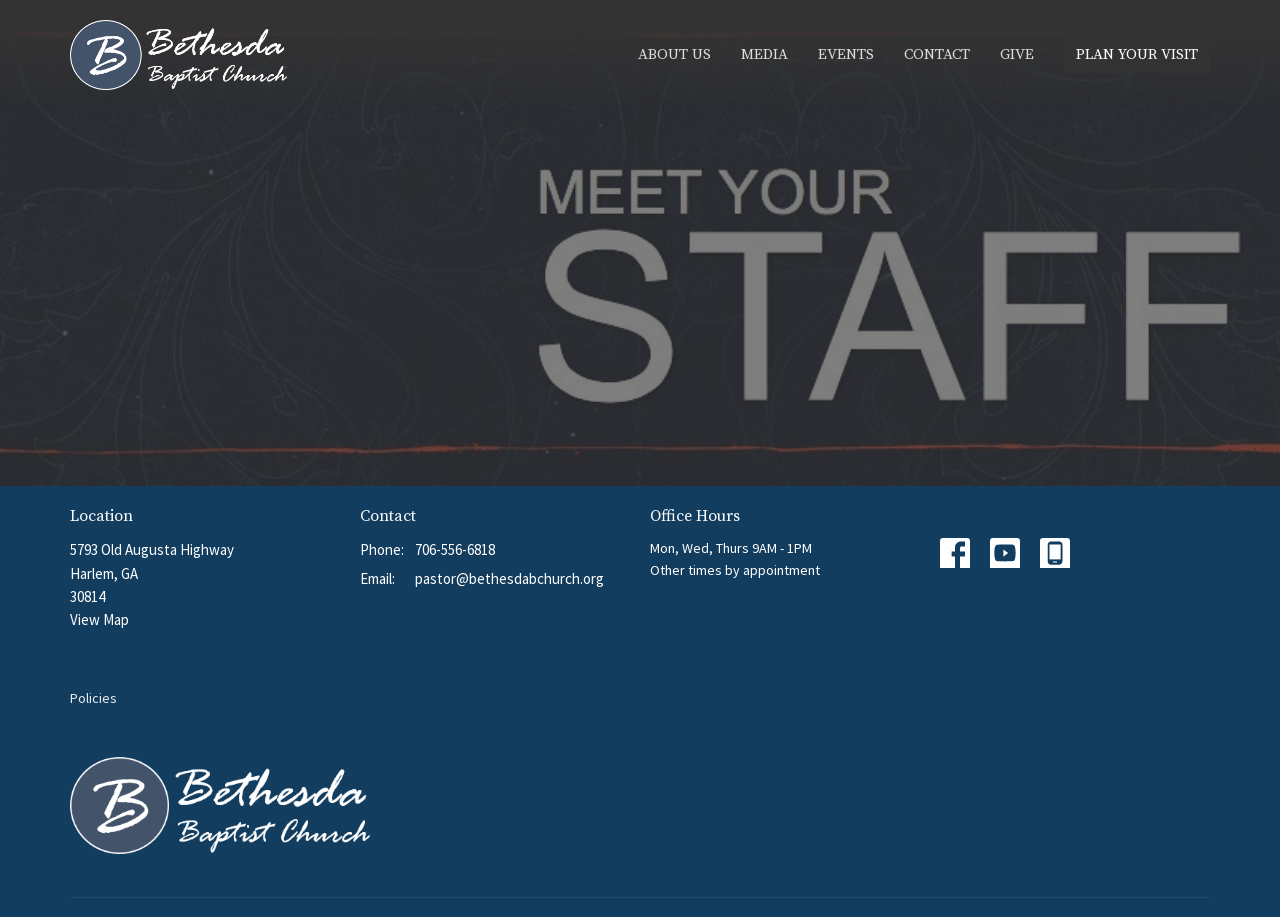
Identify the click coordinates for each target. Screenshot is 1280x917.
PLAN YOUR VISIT (1137, 54)
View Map (99, 619)
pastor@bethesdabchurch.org (509, 578)
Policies (93, 698)
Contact (937, 54)
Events (846, 54)
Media (764, 54)
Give (1017, 54)
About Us (674, 54)
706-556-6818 (455, 549)
